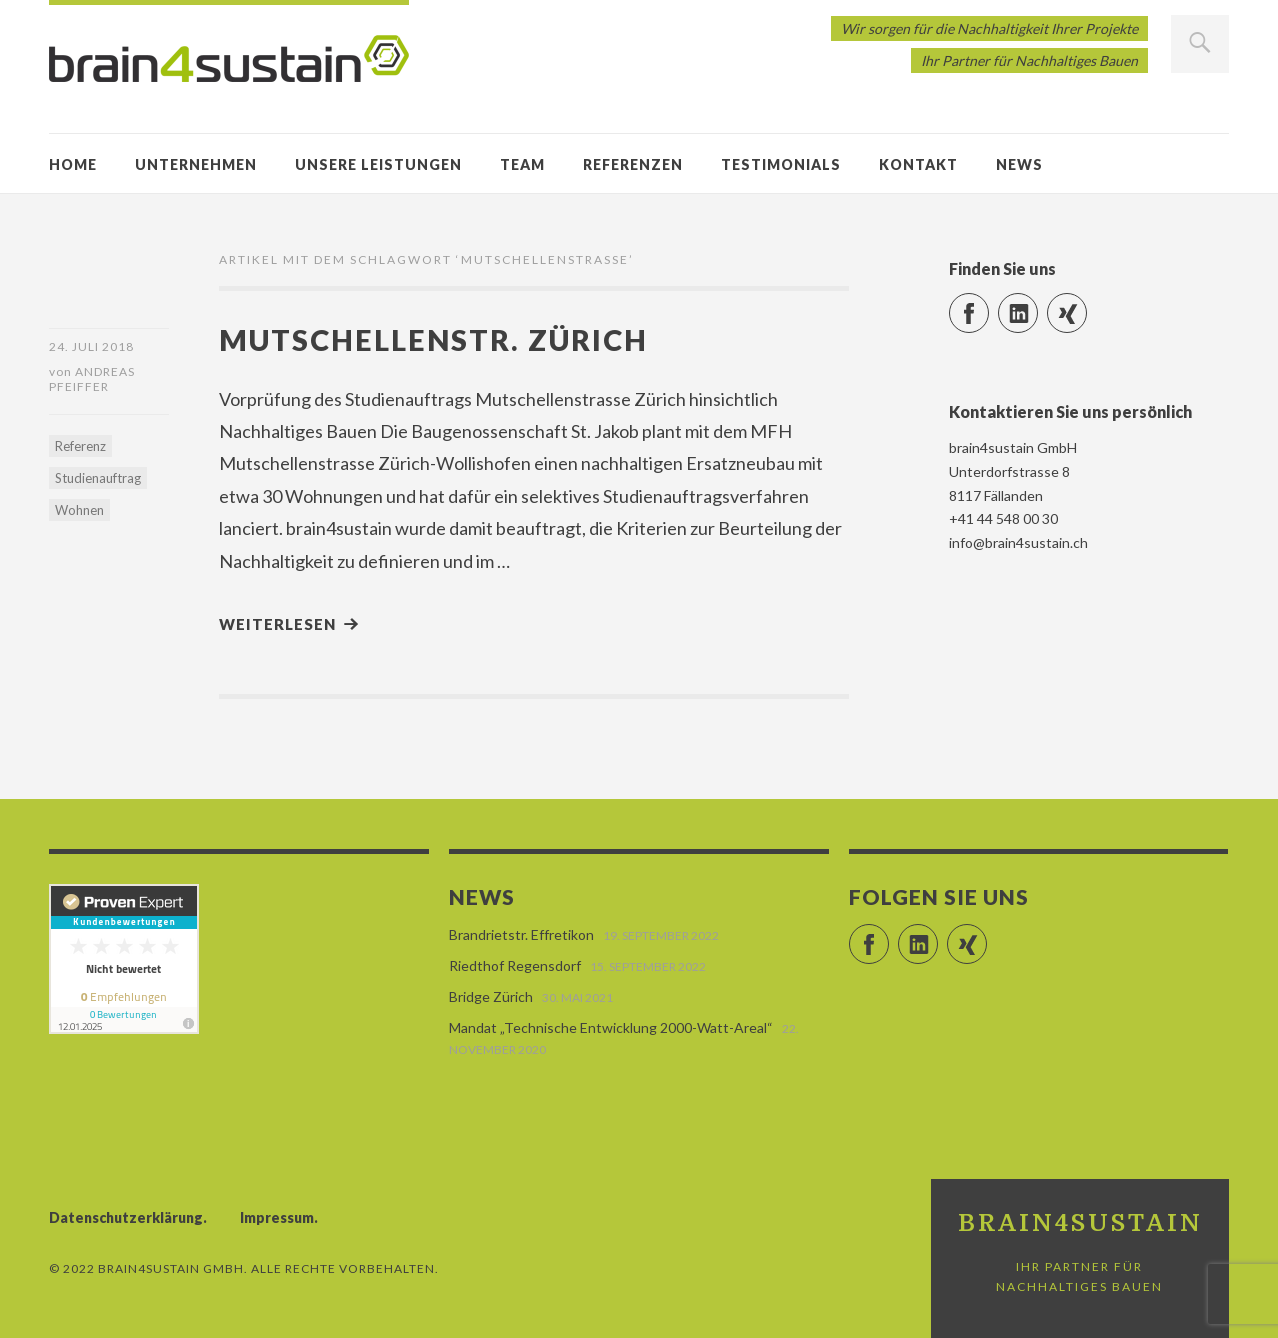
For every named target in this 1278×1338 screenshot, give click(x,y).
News (1019, 164)
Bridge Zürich (491, 996)
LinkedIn (1037, 304)
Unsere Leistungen (378, 164)
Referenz (80, 446)
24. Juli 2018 (91, 346)
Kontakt (918, 164)
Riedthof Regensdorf (515, 965)
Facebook (988, 304)
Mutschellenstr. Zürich (433, 339)
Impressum (277, 1217)
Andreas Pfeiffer (92, 379)
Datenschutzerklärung (126, 1217)
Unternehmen (196, 164)
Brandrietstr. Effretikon (521, 934)
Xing (1086, 304)
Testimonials (781, 164)
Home (73, 164)
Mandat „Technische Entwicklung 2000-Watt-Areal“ (611, 1027)
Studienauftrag (98, 478)
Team (522, 164)
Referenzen (633, 164)
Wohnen (79, 510)
